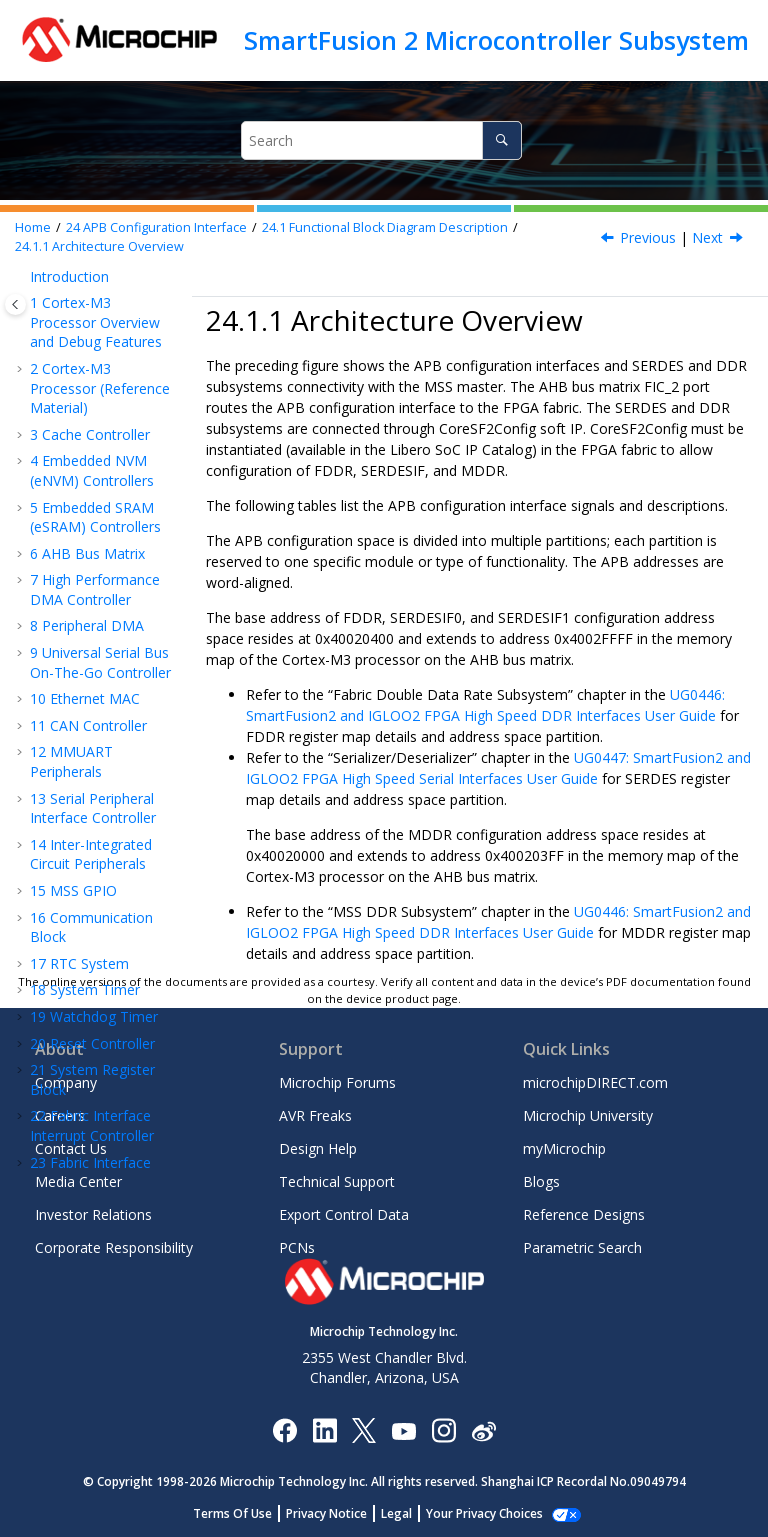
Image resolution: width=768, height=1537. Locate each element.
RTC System (79, 300)
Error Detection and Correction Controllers (104, 851)
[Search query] (381, 140)
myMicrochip (564, 1148)
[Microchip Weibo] (483, 1429)
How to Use (98, 815)
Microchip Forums (337, 1082)
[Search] (501, 140)
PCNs (297, 1247)
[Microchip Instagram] (443, 1429)
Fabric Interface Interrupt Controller (92, 462)
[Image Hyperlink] (403, 1429)
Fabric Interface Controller (90, 509)
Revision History (92, 888)
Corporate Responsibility (114, 1247)
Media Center (78, 1181)
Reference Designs (584, 1214)
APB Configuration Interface (156, 227)
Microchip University (588, 1115)
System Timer (85, 326)
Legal (407, 1513)
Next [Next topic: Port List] (707, 237)
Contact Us (71, 1148)
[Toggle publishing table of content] (15, 304)
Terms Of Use (243, 1513)
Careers (60, 1115)
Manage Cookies (484, 1513)
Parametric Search (582, 1247)
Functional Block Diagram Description (385, 227)
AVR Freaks (315, 1115)
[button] (22, 327)
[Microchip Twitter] (364, 1429)
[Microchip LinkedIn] (324, 1429)
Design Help (318, 1148)
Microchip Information (102, 960)
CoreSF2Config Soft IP (106, 769)
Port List (106, 722)
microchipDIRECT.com (595, 1082)
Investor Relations (93, 1214)
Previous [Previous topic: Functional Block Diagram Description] (648, 237)
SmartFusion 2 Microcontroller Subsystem (496, 40)
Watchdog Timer (94, 353)
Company (66, 1082)
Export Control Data (344, 1214)
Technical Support (337, 1181)
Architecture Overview (99, 246)
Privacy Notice (337, 1513)
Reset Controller (92, 380)
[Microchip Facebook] (284, 1429)
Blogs (541, 1181)
